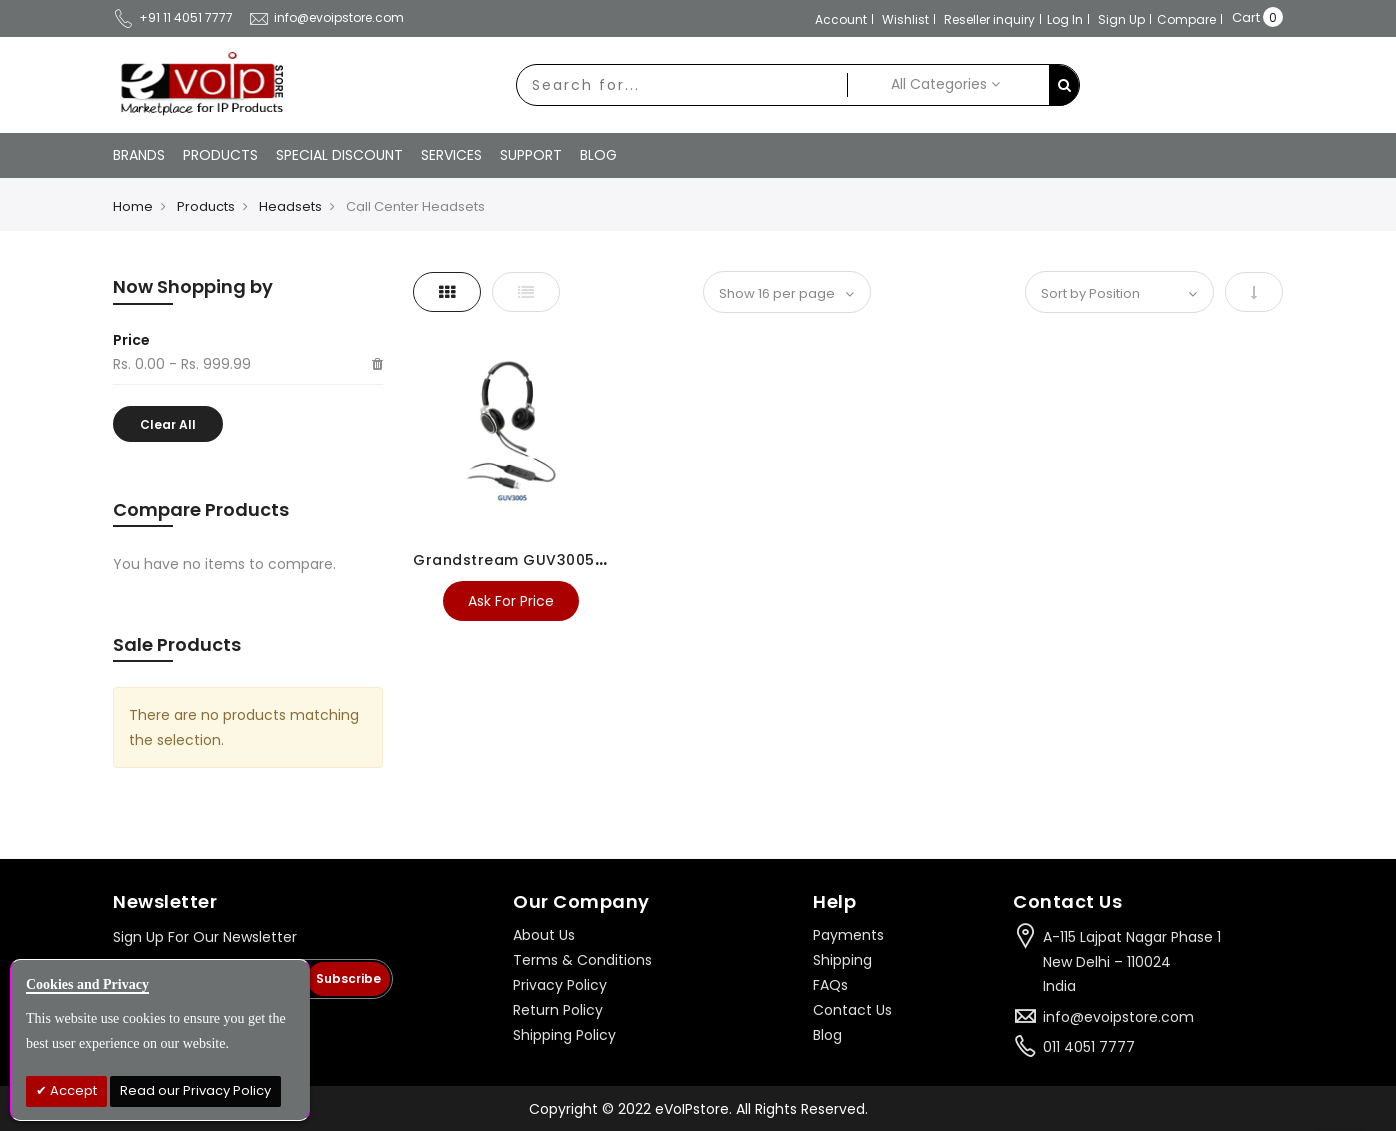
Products (206, 206)
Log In (1065, 19)
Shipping (842, 960)
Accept (72, 1090)
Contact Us (852, 1010)
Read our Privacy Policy (195, 1090)
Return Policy (558, 1010)
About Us (544, 935)
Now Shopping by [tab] (193, 286)
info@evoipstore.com (326, 17)
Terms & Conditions (582, 960)
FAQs (830, 985)
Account (841, 19)
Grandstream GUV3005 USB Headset (555, 560)
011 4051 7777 (1089, 1047)
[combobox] (682, 85)
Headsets (290, 206)
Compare (1186, 19)
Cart (1246, 17)
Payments (848, 935)
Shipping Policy (564, 1035)
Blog (827, 1035)
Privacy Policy (560, 985)
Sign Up (1121, 19)
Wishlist (905, 19)
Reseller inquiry (989, 19)
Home (133, 206)
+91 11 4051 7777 (173, 17)
